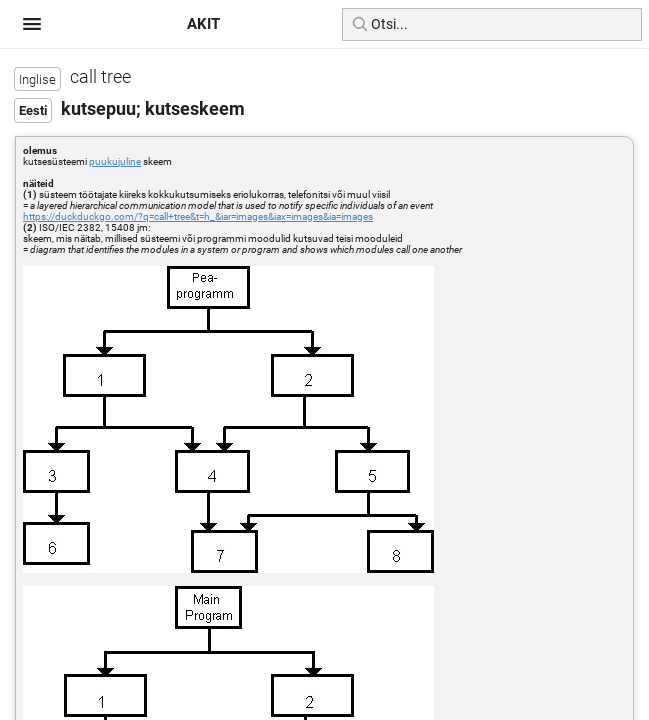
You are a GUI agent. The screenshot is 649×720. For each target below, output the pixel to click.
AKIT (203, 24)
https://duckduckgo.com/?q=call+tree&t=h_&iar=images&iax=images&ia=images (198, 216)
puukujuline (115, 161)
